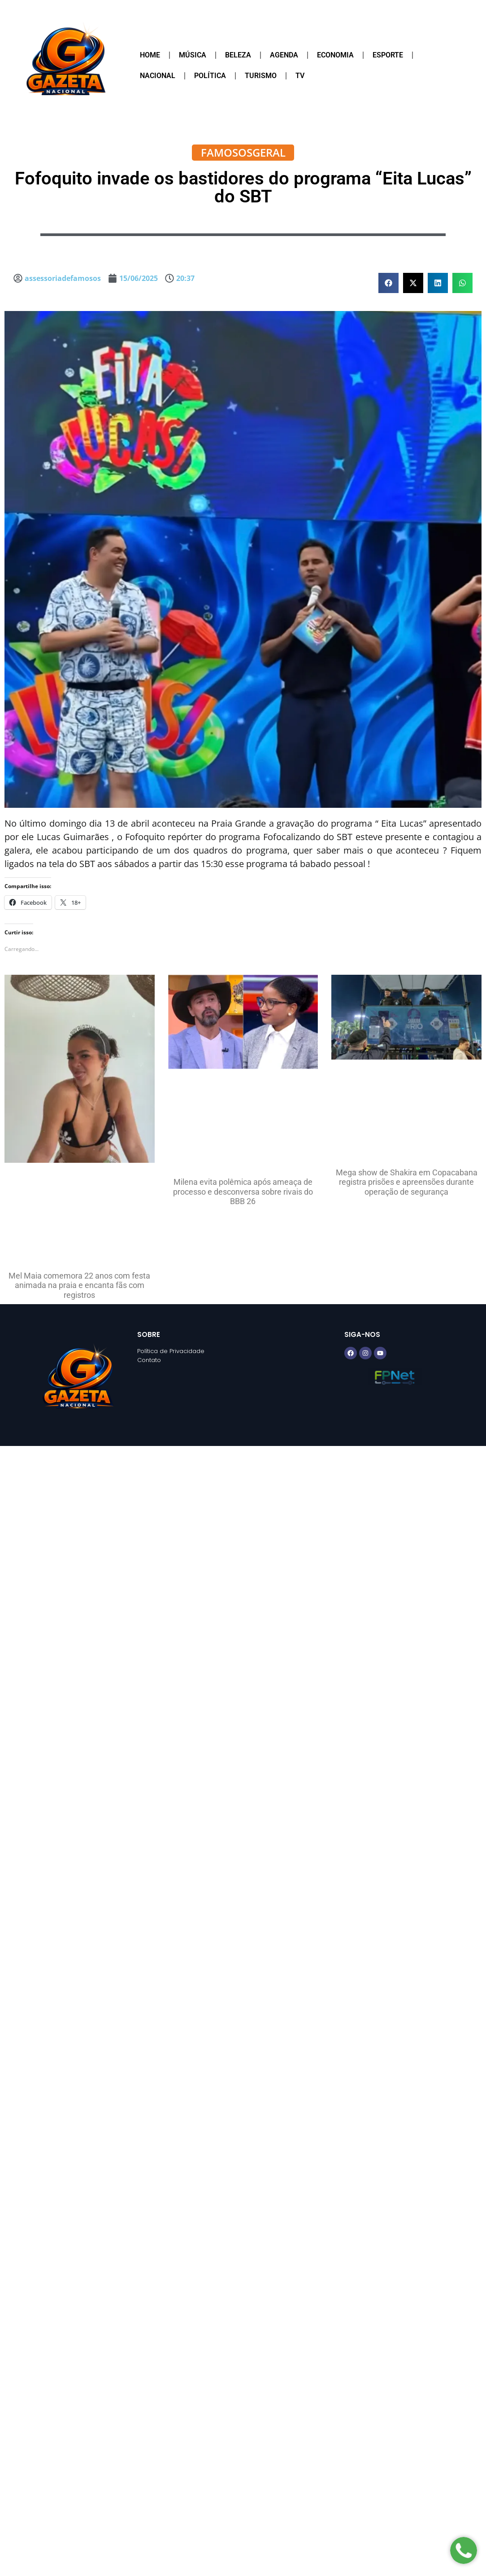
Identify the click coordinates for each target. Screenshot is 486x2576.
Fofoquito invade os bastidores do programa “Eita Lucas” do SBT (243, 187)
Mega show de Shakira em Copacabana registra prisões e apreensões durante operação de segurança (406, 1182)
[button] (388, 283)
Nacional (157, 75)
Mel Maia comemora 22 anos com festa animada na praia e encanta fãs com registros (79, 1285)
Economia (335, 55)
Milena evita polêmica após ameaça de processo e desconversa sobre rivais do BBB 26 (243, 1191)
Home (150, 55)
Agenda (284, 55)
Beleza (238, 55)
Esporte (388, 55)
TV (299, 75)
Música (192, 55)
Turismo (261, 75)
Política (210, 75)
